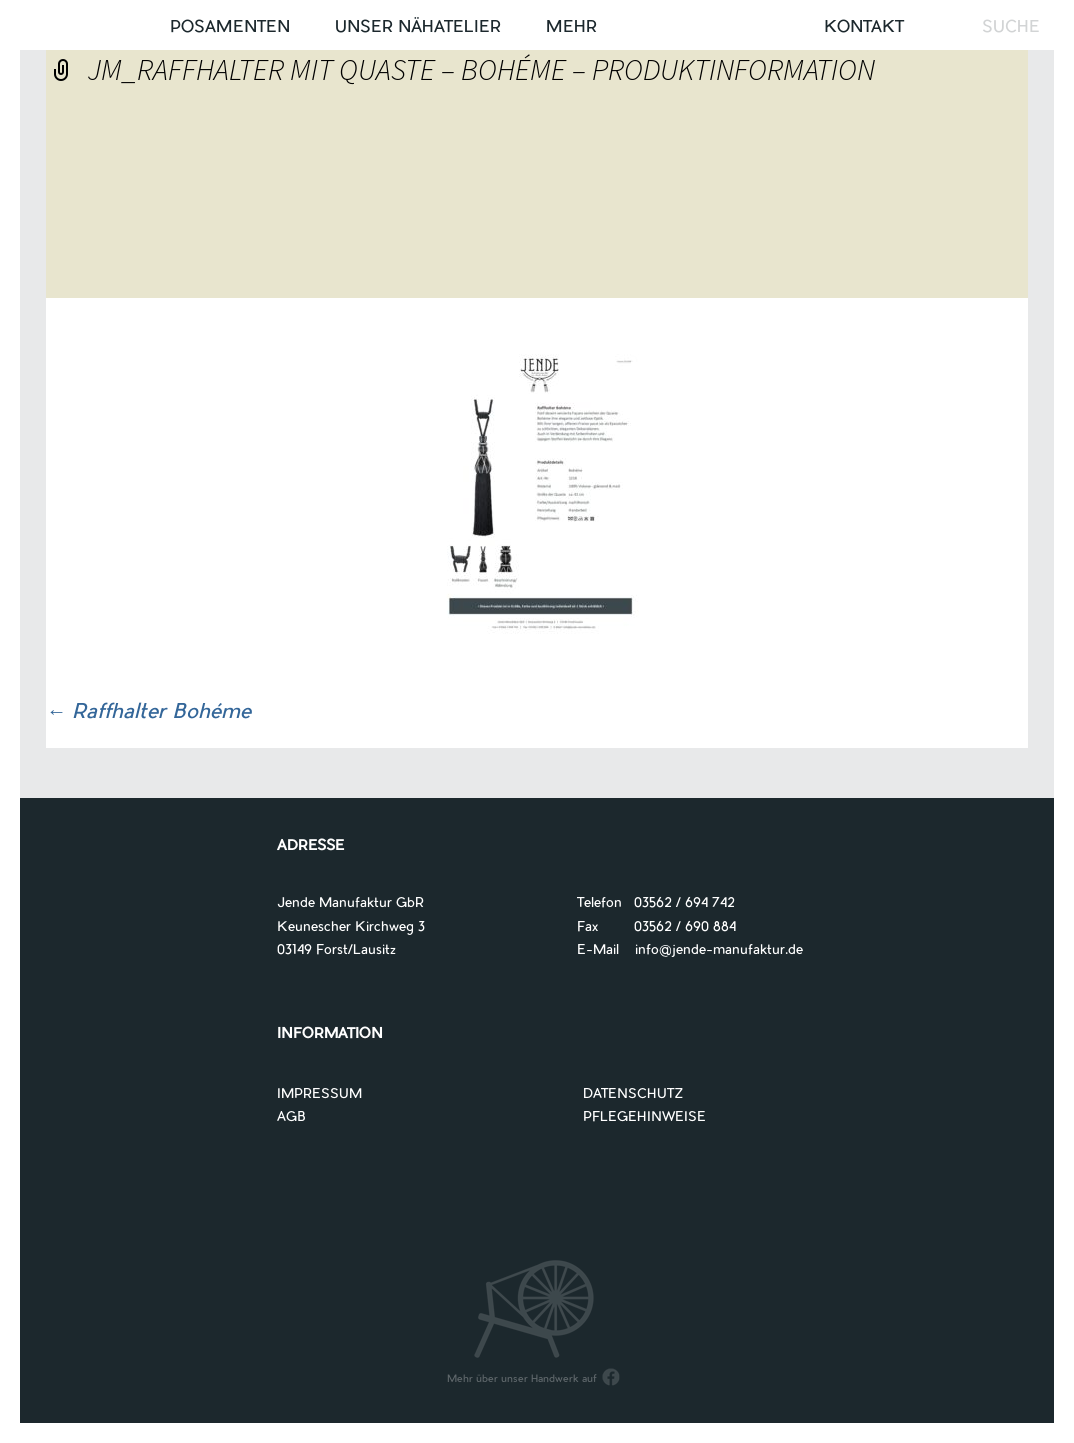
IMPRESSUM (319, 1094)
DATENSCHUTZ (633, 1094)
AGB (291, 1117)
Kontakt (864, 28)
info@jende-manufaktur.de (711, 950)
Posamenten (230, 28)
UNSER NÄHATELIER (418, 28)
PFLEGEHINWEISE (644, 1117)
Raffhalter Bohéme (148, 713)
